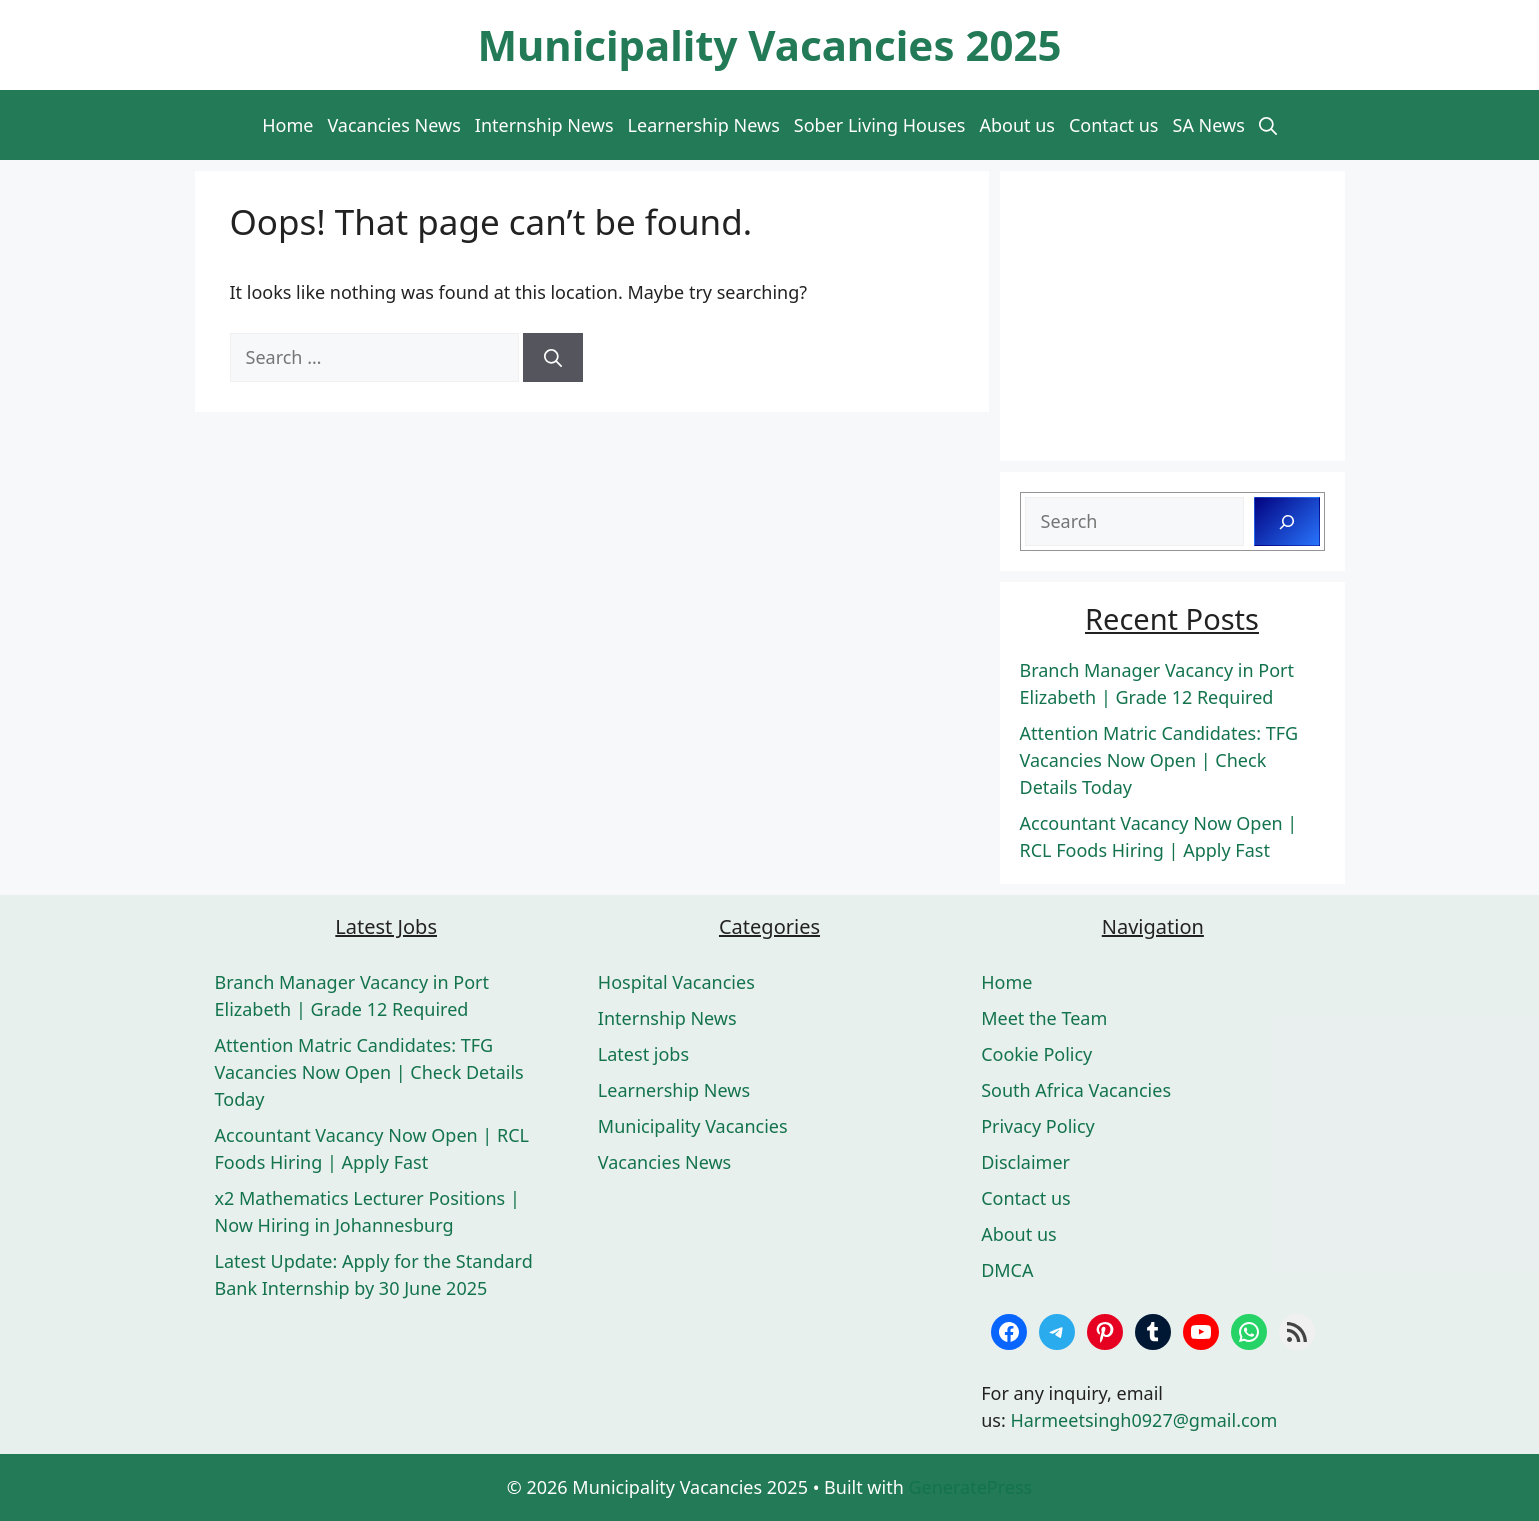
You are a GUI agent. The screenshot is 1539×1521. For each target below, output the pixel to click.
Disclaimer (1025, 1162)
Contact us (1114, 125)
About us (1017, 125)
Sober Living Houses (880, 125)
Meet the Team (1044, 1018)
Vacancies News (393, 125)
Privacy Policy (1038, 1126)
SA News (1209, 125)
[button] (1268, 125)
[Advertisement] (1172, 316)
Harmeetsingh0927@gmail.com (1143, 1420)
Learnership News (704, 125)
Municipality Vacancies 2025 (769, 44)
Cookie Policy (1036, 1054)
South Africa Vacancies (1076, 1090)
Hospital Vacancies (676, 982)
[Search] (553, 357)
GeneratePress (970, 1487)
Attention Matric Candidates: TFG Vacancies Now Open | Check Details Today (1159, 760)
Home (287, 125)
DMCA (1007, 1270)
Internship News (544, 125)
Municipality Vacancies (693, 1126)
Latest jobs (643, 1054)
